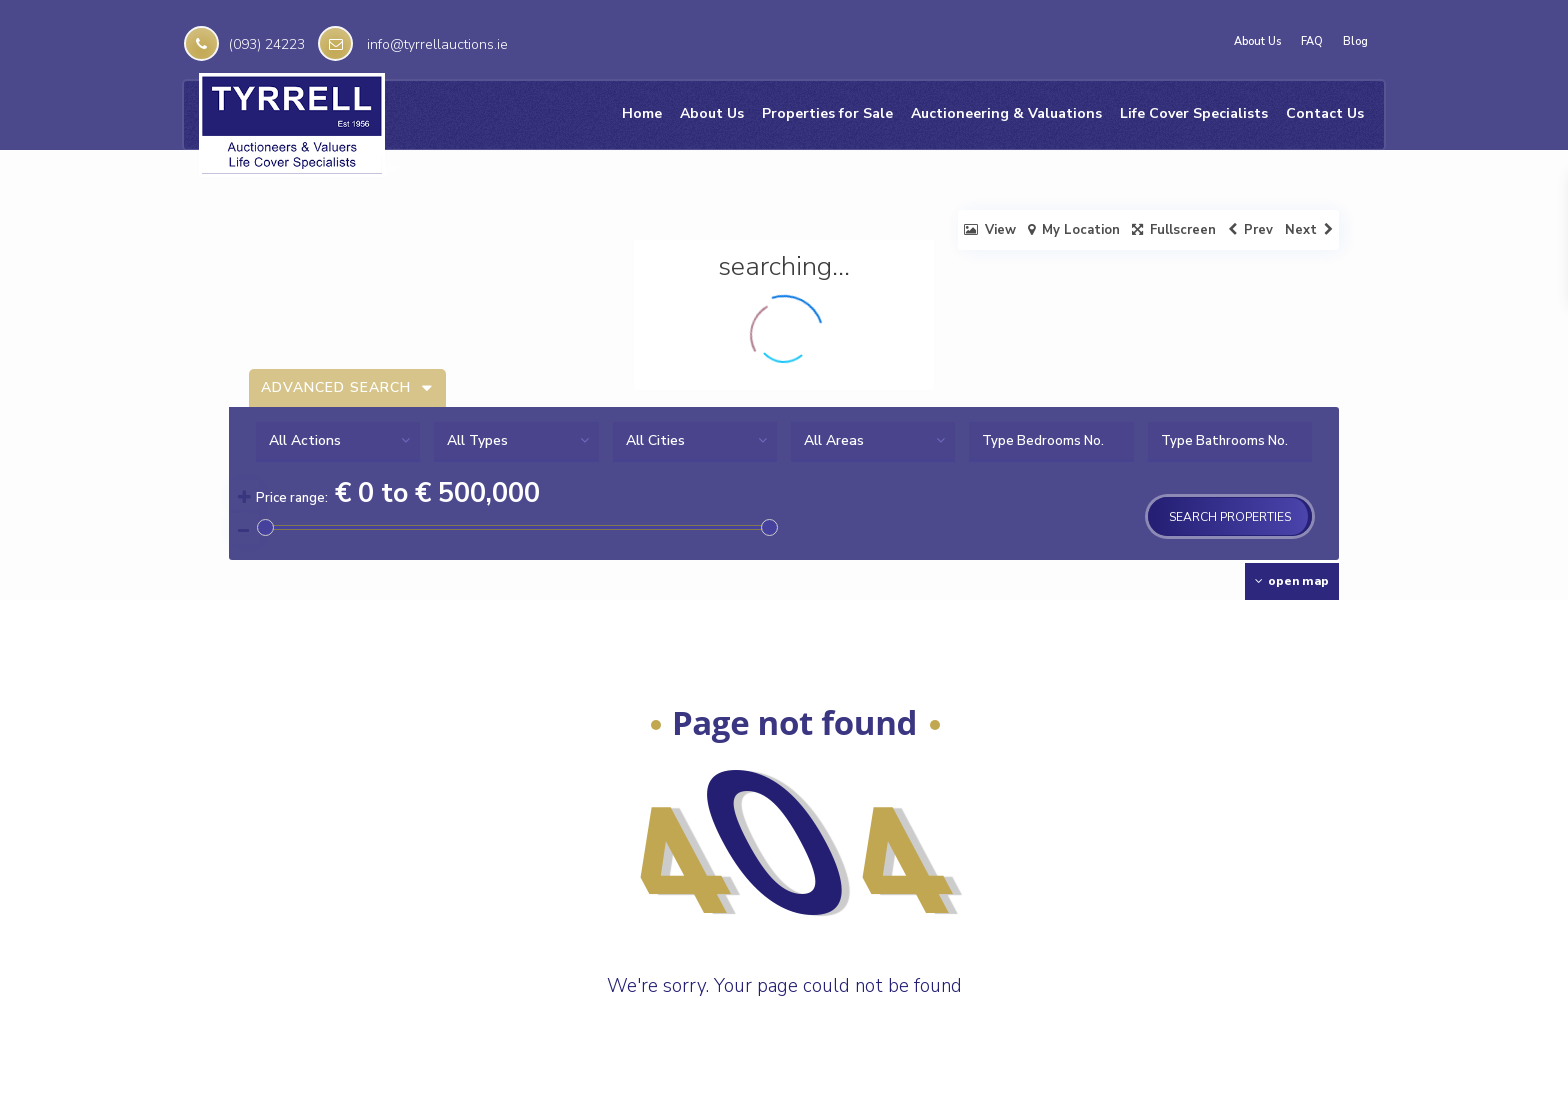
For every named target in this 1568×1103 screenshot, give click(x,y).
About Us (1257, 42)
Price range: (292, 498)
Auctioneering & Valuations (1006, 113)
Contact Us (1325, 113)
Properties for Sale (827, 113)
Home (642, 113)
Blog (1355, 42)
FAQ (1312, 42)
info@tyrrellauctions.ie (437, 44)
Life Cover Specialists (1194, 113)
